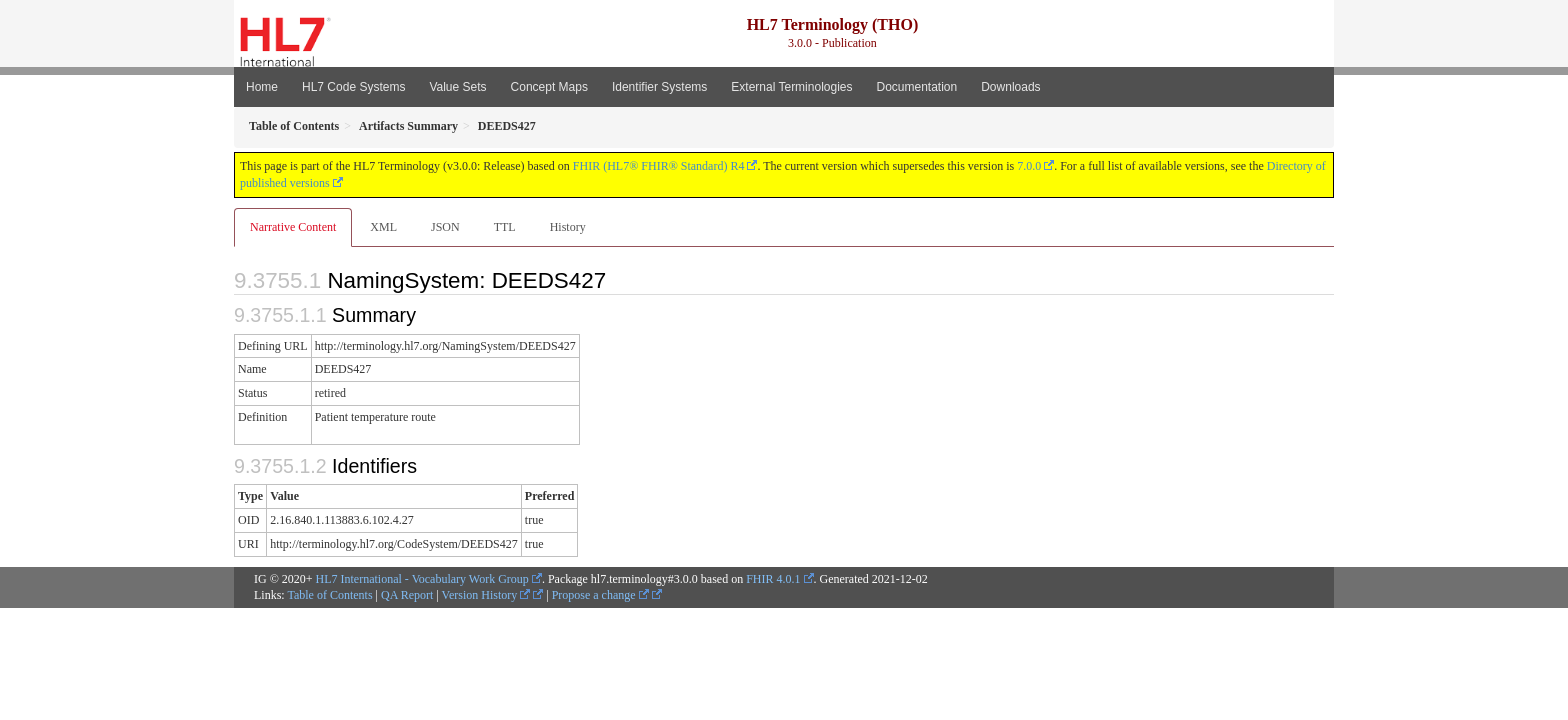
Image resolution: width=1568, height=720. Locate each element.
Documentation (916, 87)
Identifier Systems (659, 87)
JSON (445, 227)
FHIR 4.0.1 (773, 579)
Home (262, 87)
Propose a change (600, 595)
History (568, 227)
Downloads (1010, 87)
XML (383, 227)
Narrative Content (293, 227)
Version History (486, 595)
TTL (505, 227)
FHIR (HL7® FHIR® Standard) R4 (659, 166)
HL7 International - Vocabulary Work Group (422, 579)
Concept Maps (549, 87)
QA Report (407, 595)
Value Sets (457, 87)
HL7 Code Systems (353, 87)
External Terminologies (791, 87)
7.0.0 (1029, 166)
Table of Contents (329, 595)
